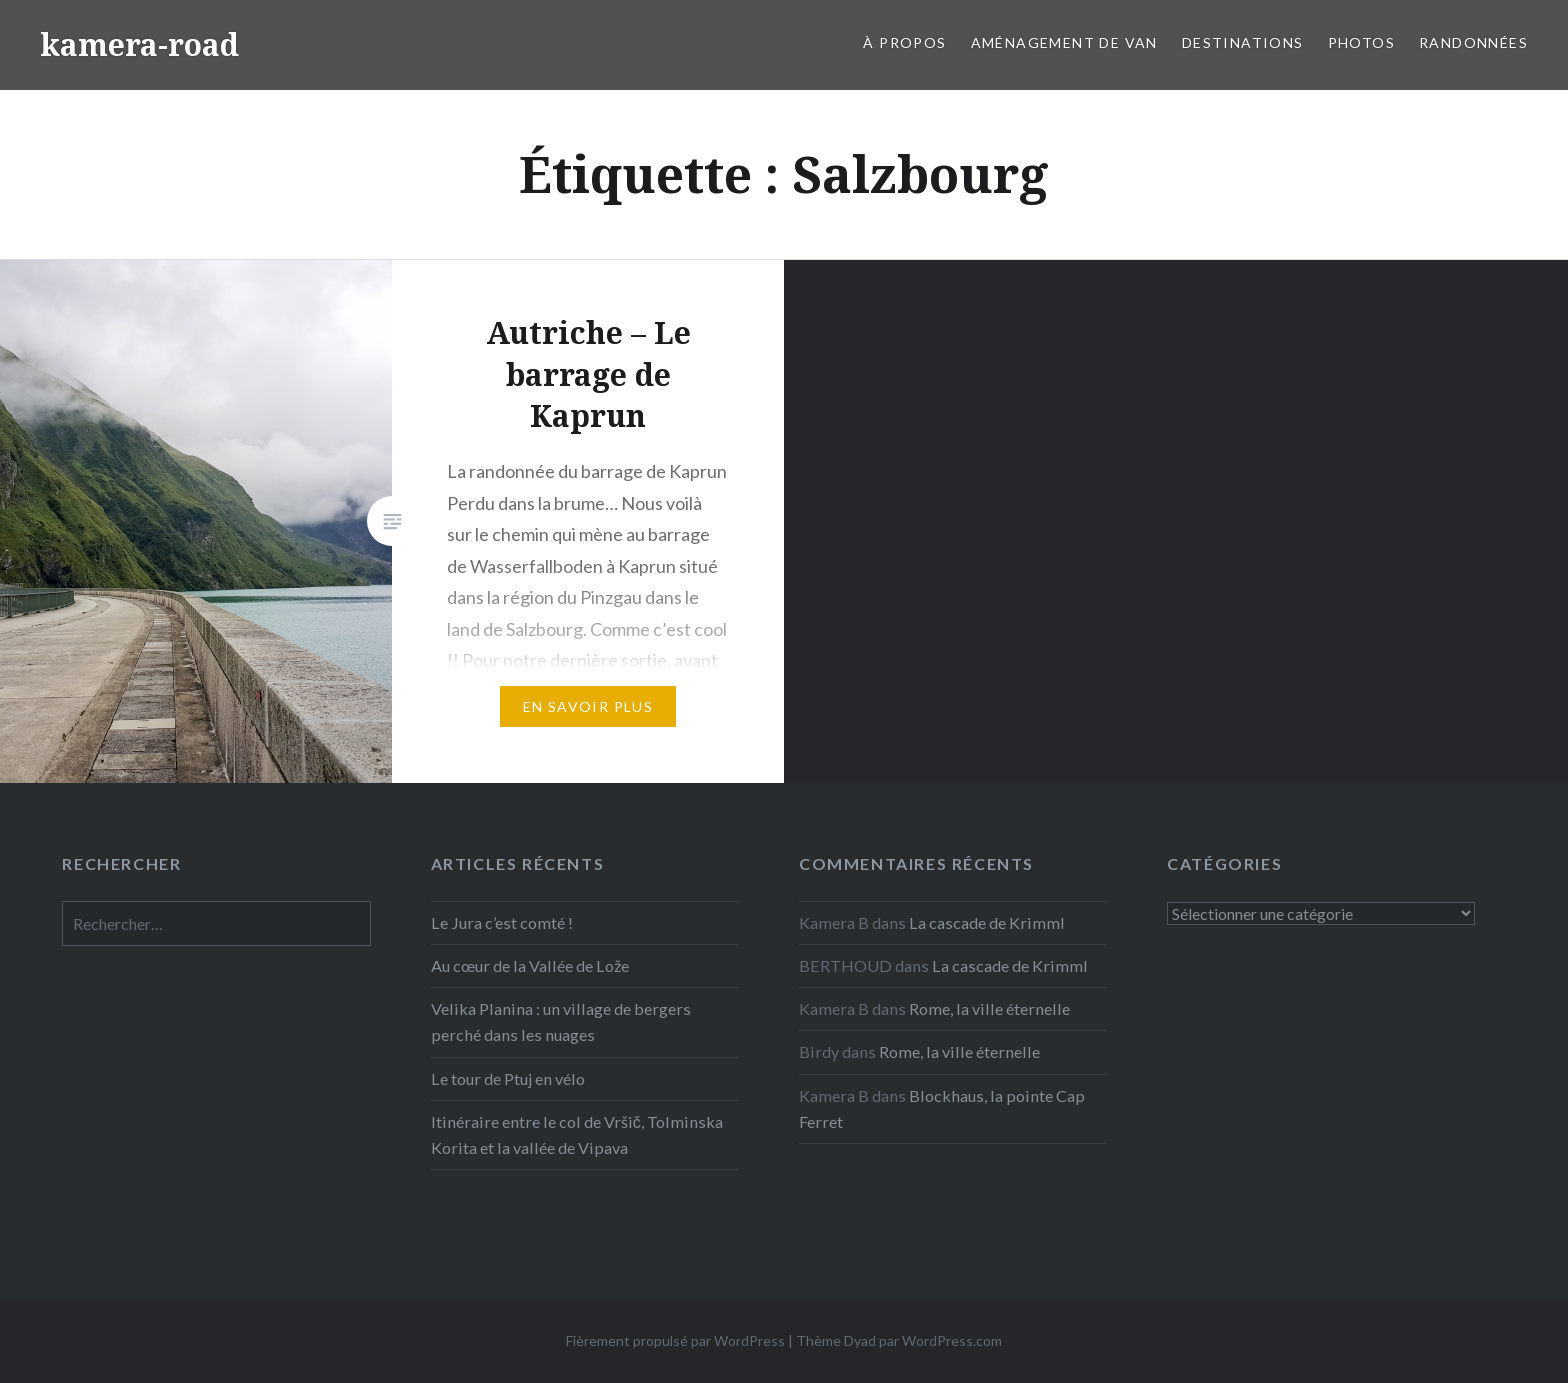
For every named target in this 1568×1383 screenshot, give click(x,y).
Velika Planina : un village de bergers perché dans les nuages (561, 1021)
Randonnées (1473, 42)
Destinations (1243, 42)
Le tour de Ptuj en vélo (508, 1078)
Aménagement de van (1064, 42)
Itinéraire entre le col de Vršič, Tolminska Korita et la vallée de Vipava (577, 1134)
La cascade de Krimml (987, 922)
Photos (1361, 42)
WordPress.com (952, 1340)
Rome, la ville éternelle (989, 1008)
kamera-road (139, 44)
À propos (904, 42)
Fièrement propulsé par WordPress (675, 1340)
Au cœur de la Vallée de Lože (530, 965)
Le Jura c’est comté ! (502, 922)
